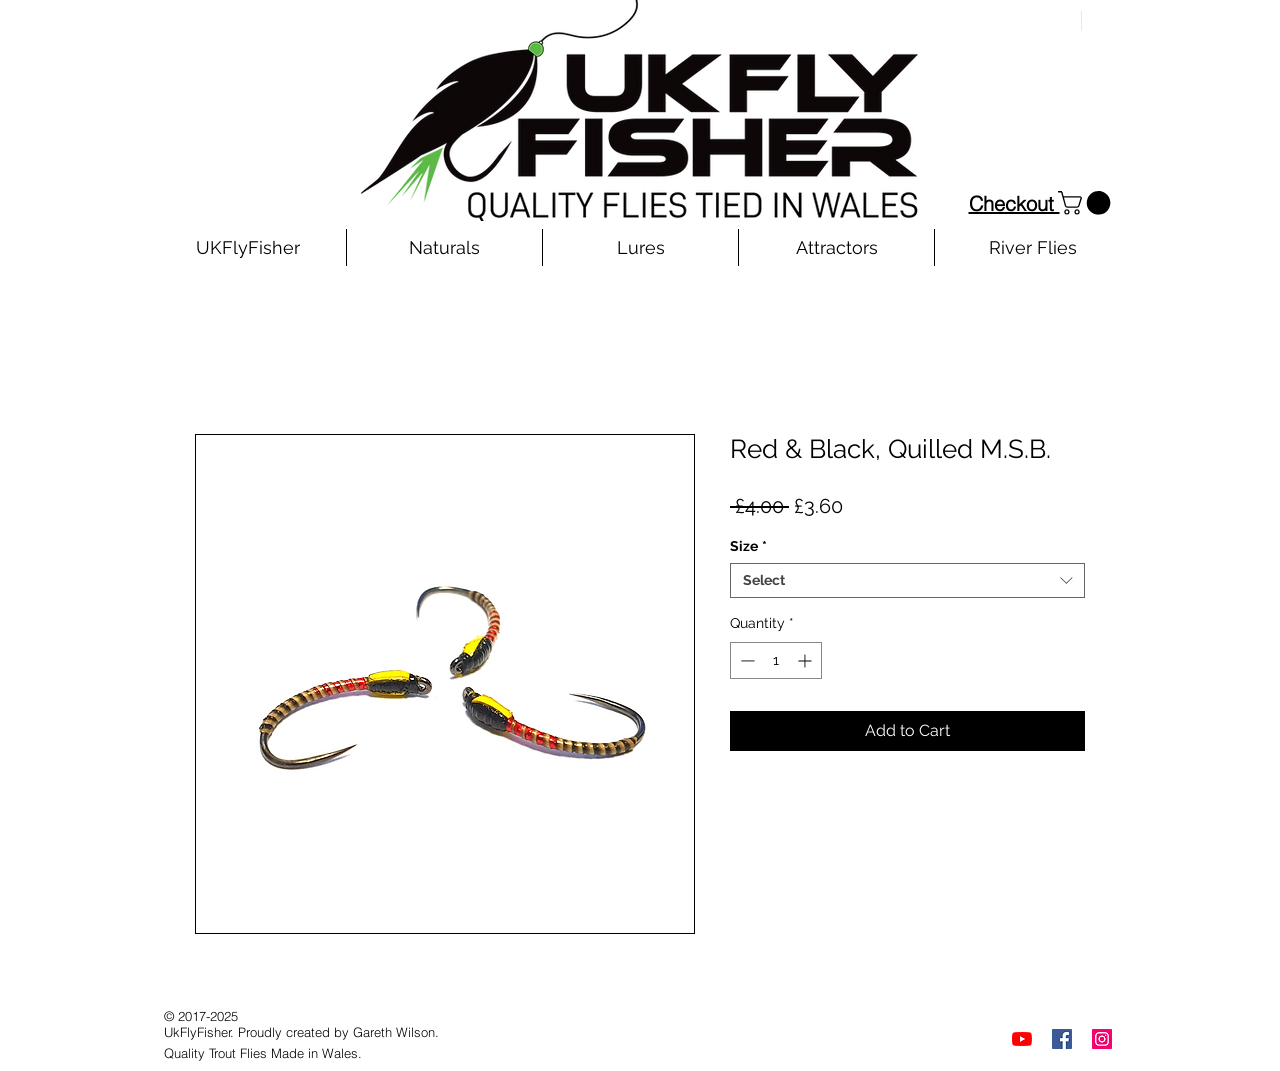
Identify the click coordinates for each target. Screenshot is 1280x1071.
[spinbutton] (776, 660)
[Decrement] (745, 660)
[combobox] (907, 580)
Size (748, 546)
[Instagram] (1102, 1039)
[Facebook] (1062, 1039)
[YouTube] (1022, 1039)
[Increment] (806, 660)
